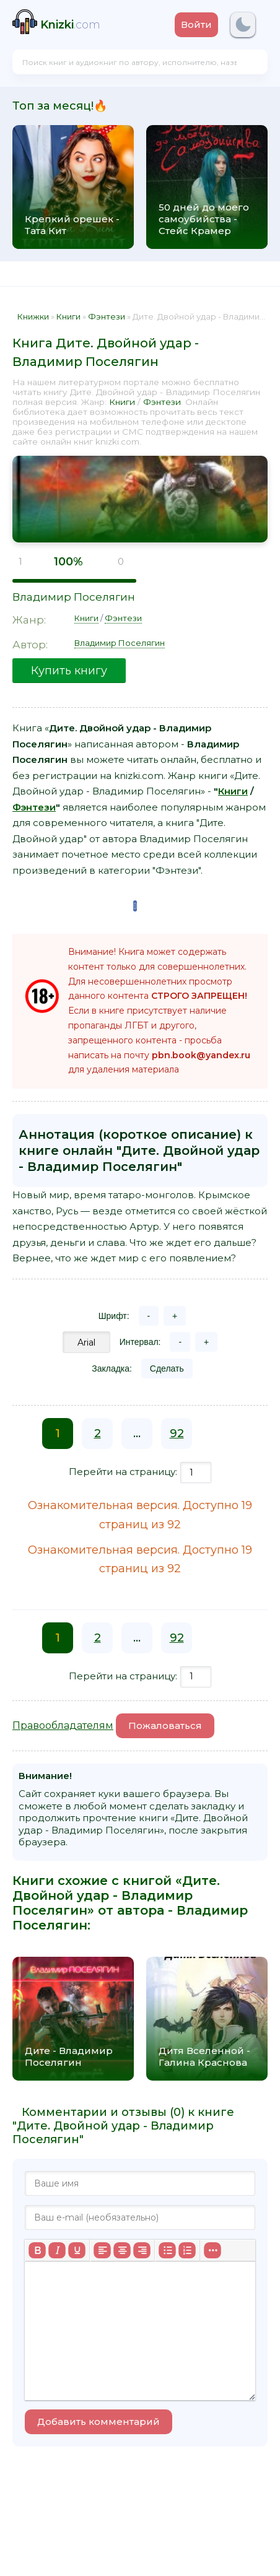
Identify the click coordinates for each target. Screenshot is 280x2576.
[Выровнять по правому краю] (142, 2250)
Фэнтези (162, 402)
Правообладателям (62, 1725)
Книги (122, 402)
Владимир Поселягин (73, 597)
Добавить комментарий (98, 2421)
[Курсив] (57, 2250)
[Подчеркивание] (76, 2250)
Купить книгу (69, 670)
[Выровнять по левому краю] (102, 2250)
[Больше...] (212, 2250)
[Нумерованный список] (187, 2250)
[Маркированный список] (167, 2250)
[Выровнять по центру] (122, 2250)
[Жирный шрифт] (37, 2250)
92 (177, 1433)
